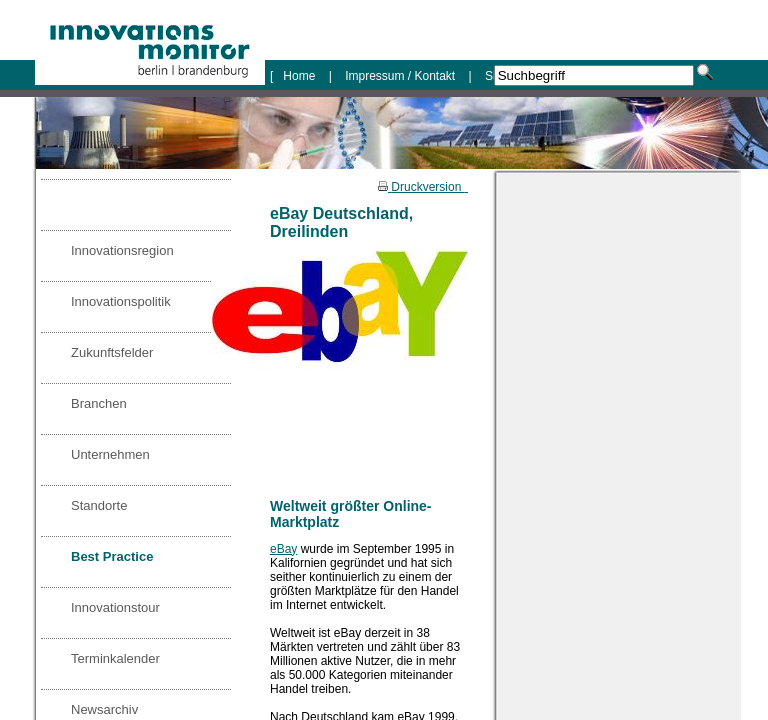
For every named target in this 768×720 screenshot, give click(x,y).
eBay (283, 549)
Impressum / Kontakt (400, 76)
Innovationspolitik (121, 301)
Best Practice (112, 556)
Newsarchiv (104, 709)
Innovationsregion (122, 250)
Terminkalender (115, 658)
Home (300, 76)
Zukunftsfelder (112, 352)
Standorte (99, 505)
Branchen (99, 403)
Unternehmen (110, 454)
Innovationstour (115, 607)
